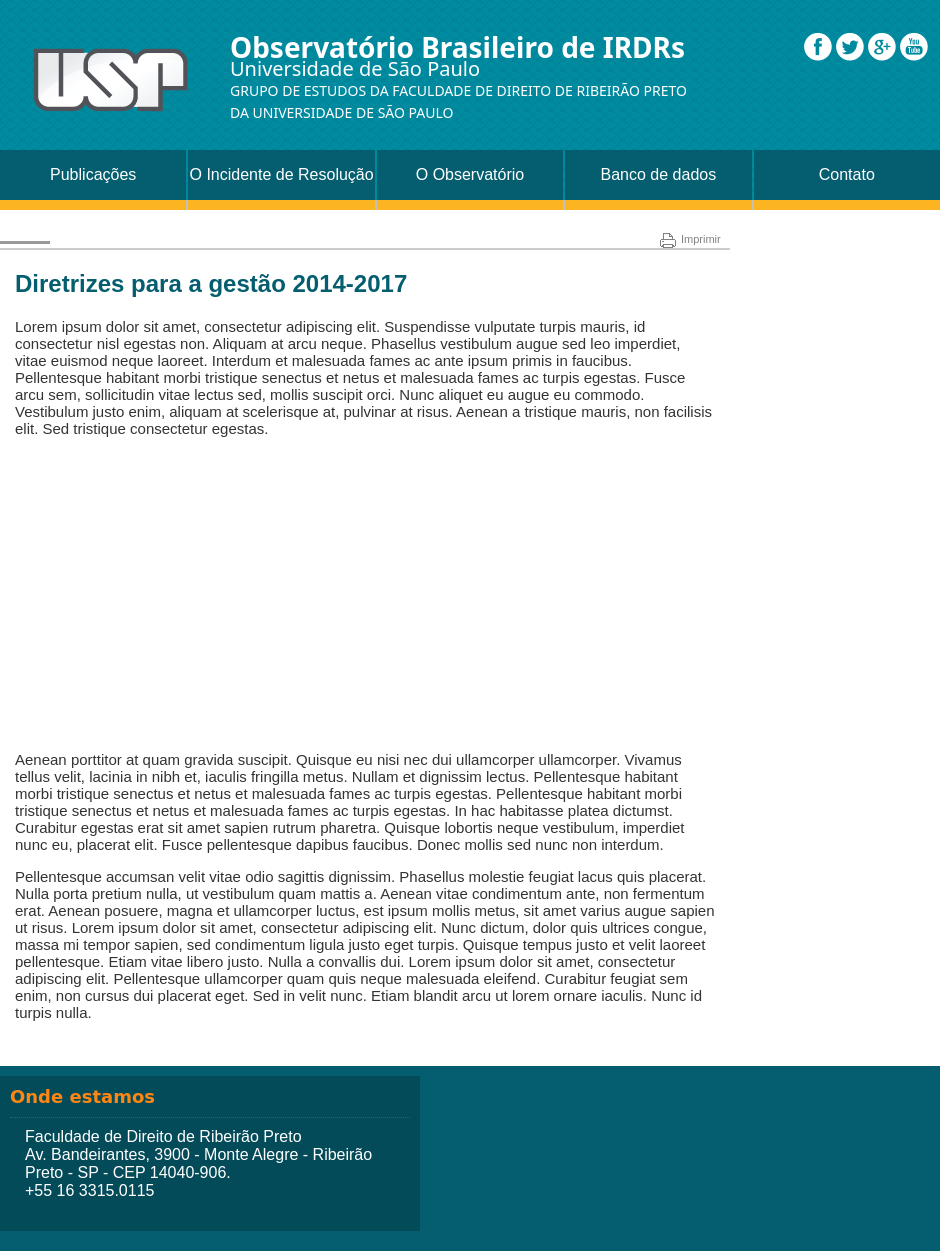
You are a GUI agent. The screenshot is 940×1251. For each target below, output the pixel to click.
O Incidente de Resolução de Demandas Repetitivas (282, 183)
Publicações (93, 174)
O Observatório (470, 174)
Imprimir (690, 239)
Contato (847, 174)
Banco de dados (659, 174)
